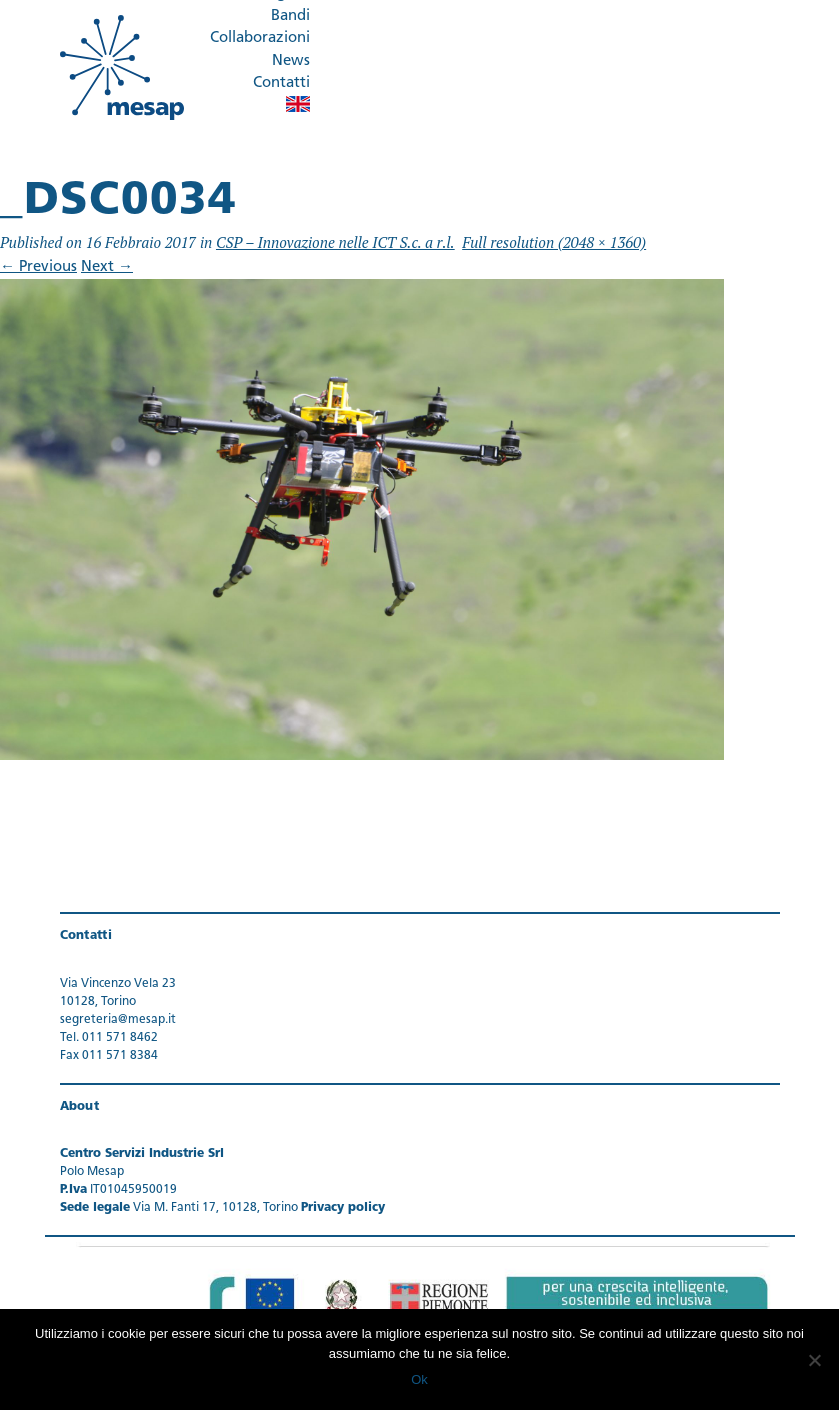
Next (107, 267)
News (291, 61)
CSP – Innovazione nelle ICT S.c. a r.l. (335, 242)
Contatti (281, 83)
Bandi (290, 16)
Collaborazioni (260, 38)
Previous (38, 267)
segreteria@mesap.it (118, 1020)
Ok (419, 1379)
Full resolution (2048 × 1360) (554, 242)
